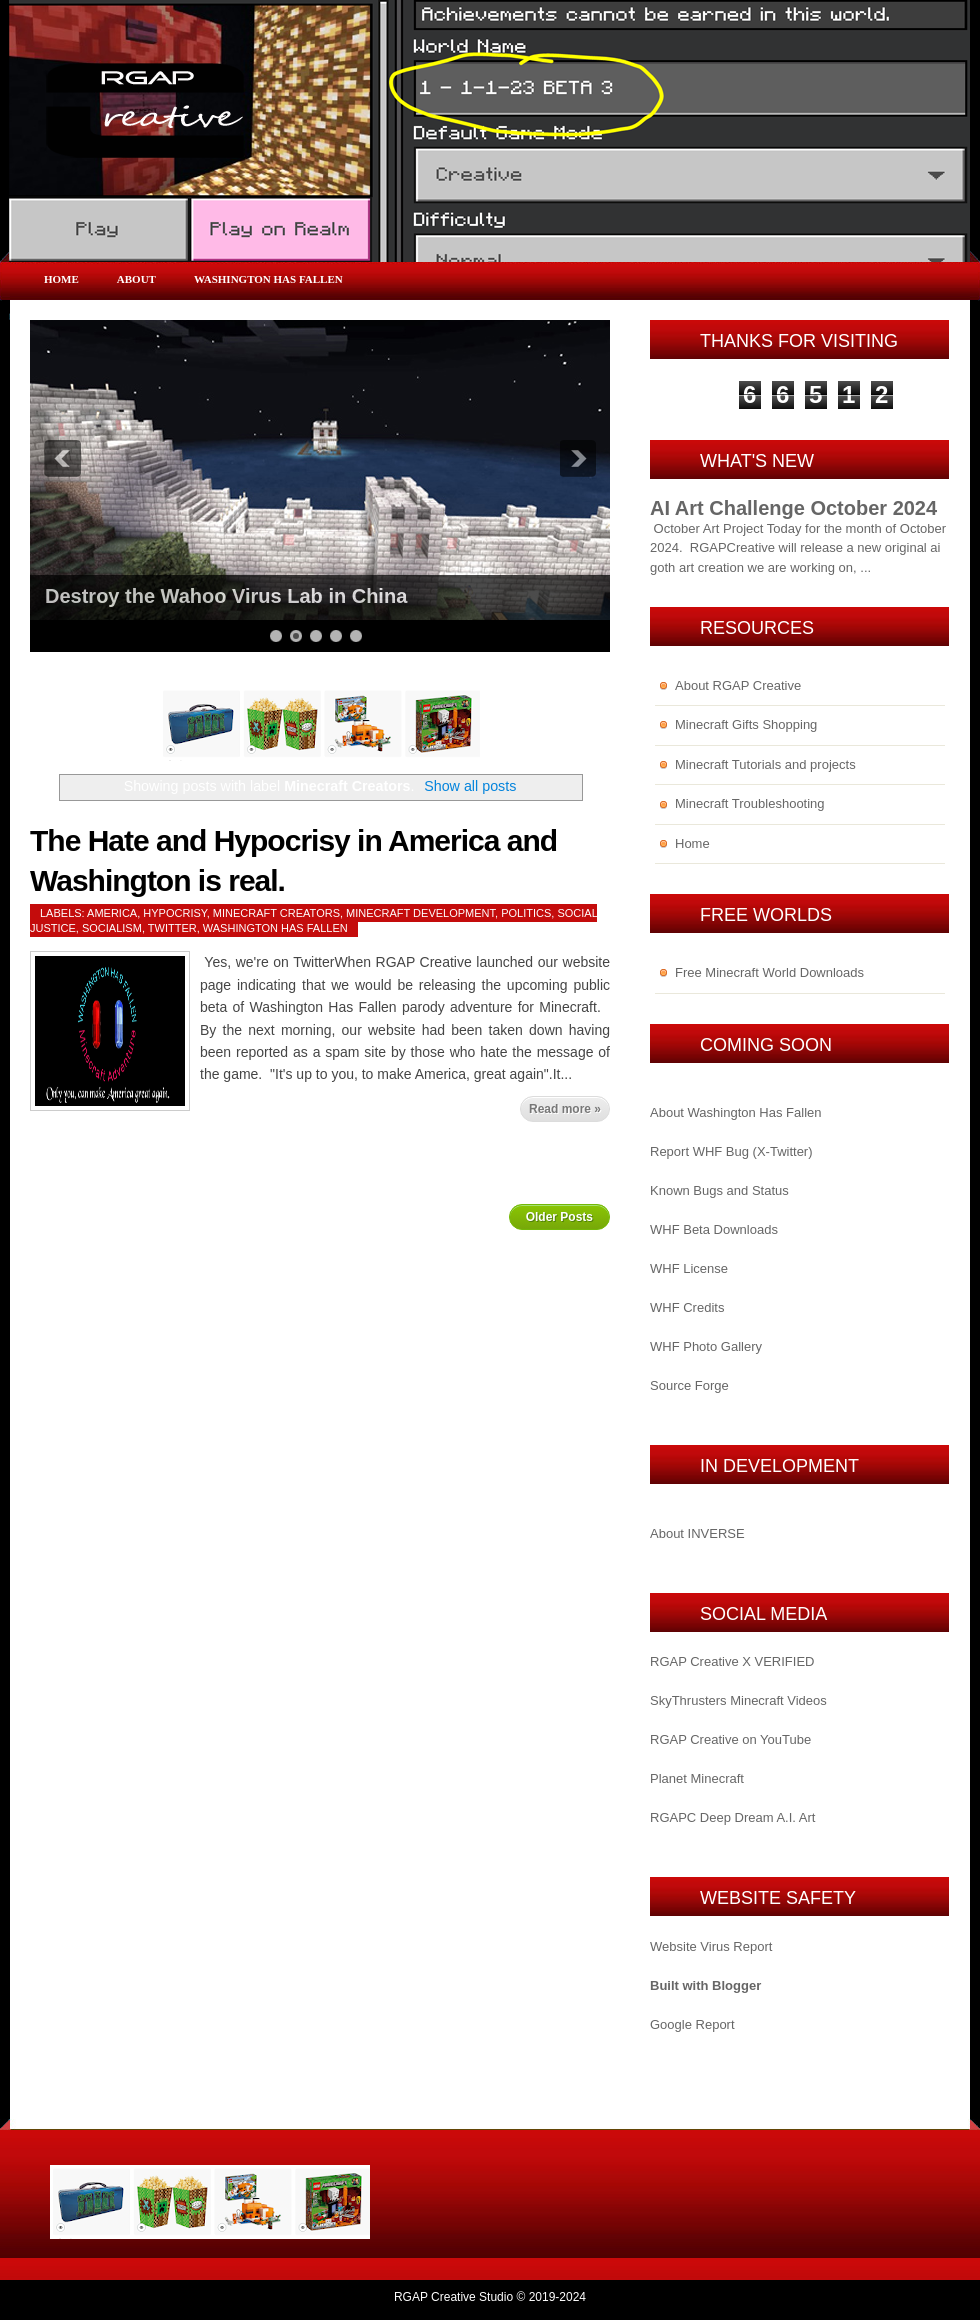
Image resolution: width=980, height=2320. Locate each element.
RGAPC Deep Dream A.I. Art (732, 1817)
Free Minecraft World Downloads (769, 972)
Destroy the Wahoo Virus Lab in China (226, 596)
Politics (526, 913)
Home (61, 279)
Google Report (692, 2024)
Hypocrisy (174, 913)
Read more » (565, 1109)
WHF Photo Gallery (706, 1346)
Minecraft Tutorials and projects (765, 764)
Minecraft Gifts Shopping (746, 724)
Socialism (112, 928)
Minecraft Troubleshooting (750, 803)
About (136, 279)
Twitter (172, 928)
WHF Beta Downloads (714, 1229)
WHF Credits (687, 1307)
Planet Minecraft (697, 1778)
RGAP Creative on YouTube (730, 1739)
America (112, 913)
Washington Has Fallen (268, 279)
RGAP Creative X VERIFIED (732, 1661)
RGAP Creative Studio (453, 2297)
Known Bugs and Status (719, 1190)
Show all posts (470, 786)
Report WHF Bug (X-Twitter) (731, 1151)
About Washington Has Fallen (736, 1112)
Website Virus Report (711, 1946)
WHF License (689, 1268)
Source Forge (689, 1385)
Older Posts (559, 1217)
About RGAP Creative (738, 685)
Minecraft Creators (276, 913)
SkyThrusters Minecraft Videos (738, 1700)
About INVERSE (697, 1533)
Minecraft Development (420, 913)
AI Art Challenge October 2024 (793, 508)
